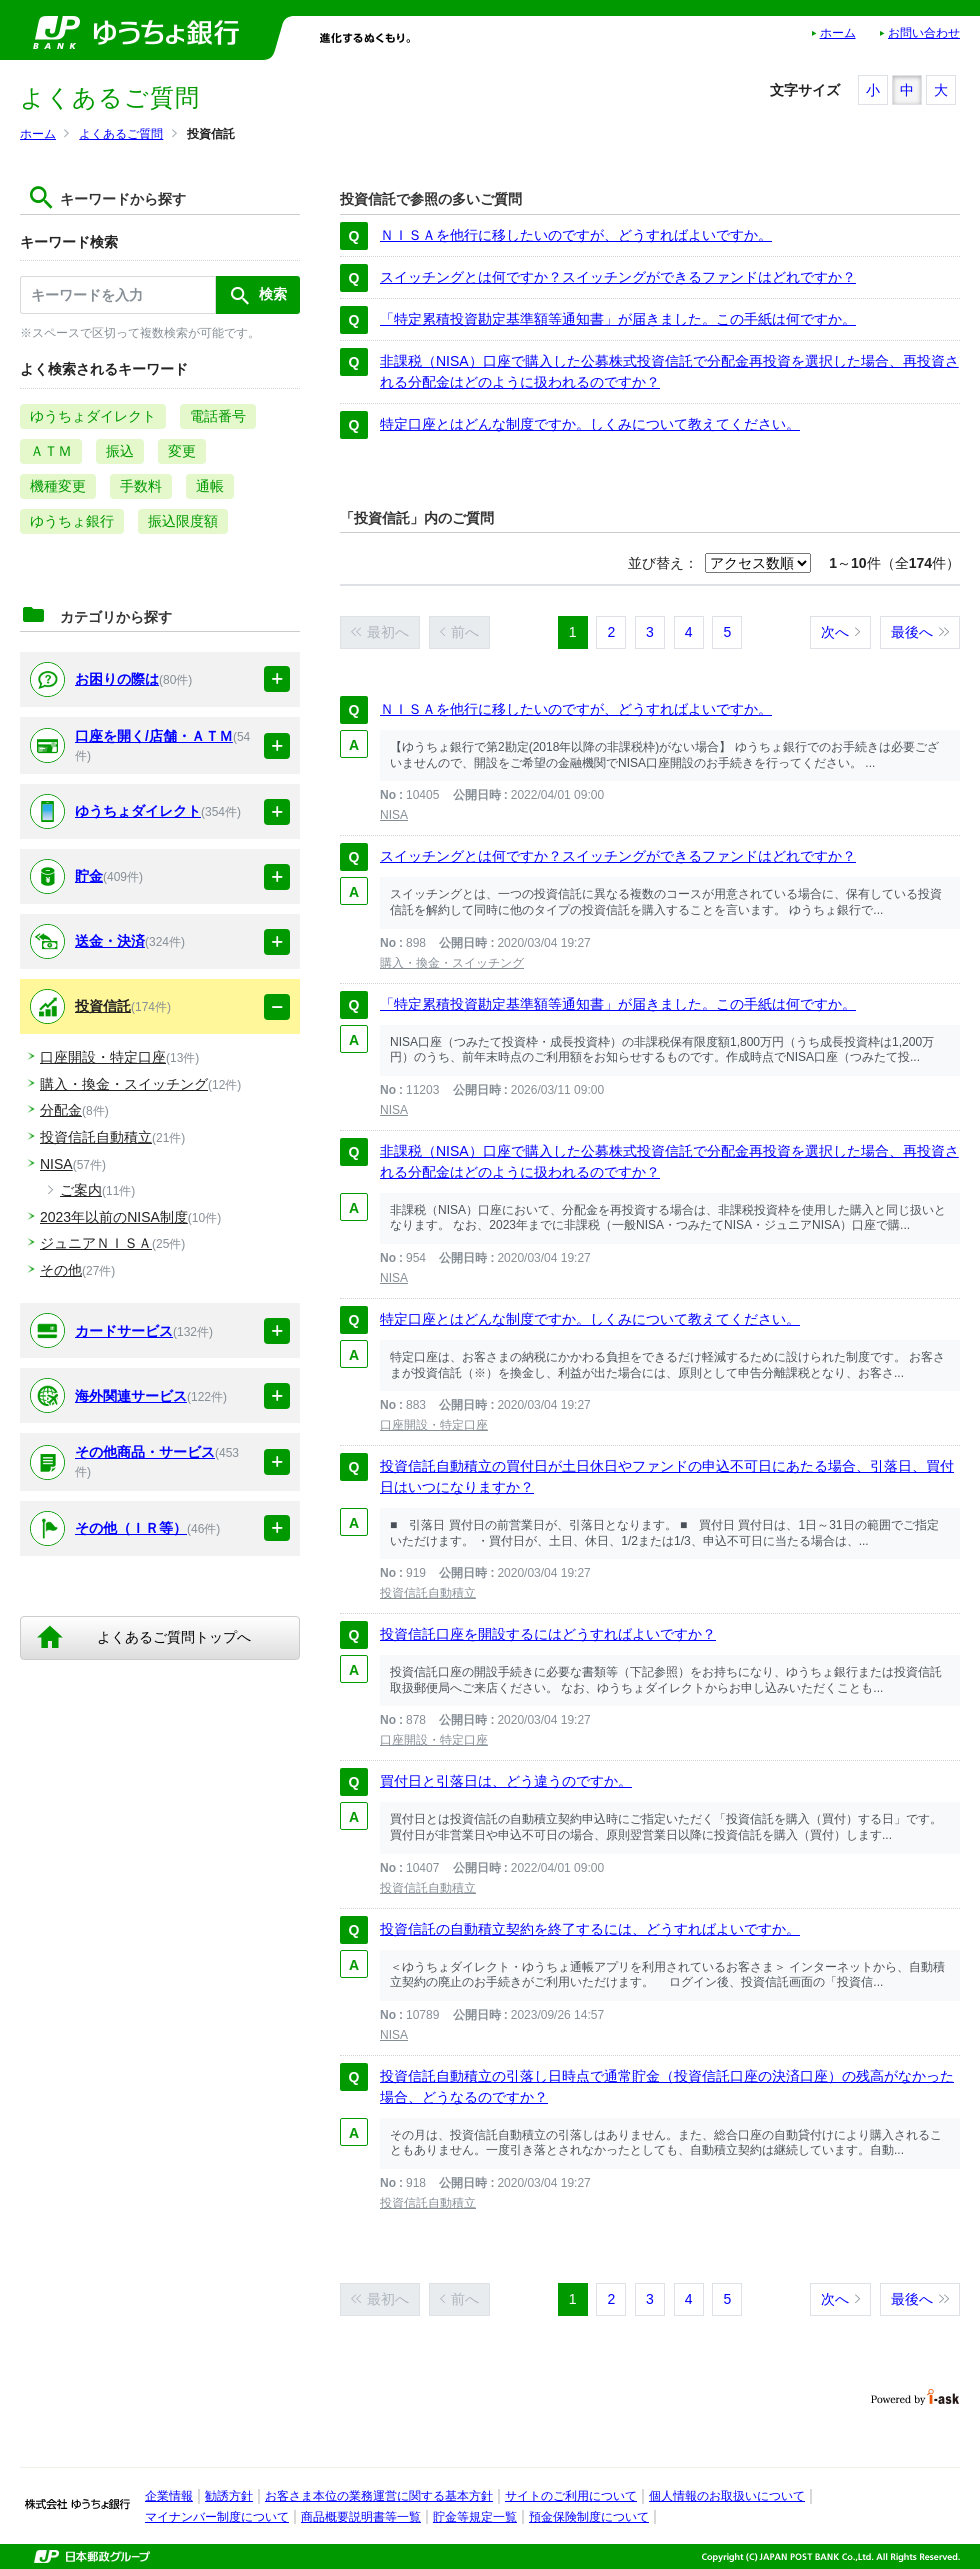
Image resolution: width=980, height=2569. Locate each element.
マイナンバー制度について (217, 2517)
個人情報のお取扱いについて (727, 2496)
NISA (394, 815)
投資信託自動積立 (428, 1593)
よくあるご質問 (121, 134)
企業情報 (169, 2496)
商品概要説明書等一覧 (361, 2517)
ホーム (838, 33)
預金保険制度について (589, 2517)
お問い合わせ (924, 33)
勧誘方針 (229, 2496)
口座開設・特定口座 (434, 1425)
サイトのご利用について (571, 2496)
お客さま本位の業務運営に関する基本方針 (379, 2496)
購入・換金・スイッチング (452, 963)
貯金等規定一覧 (475, 2517)
